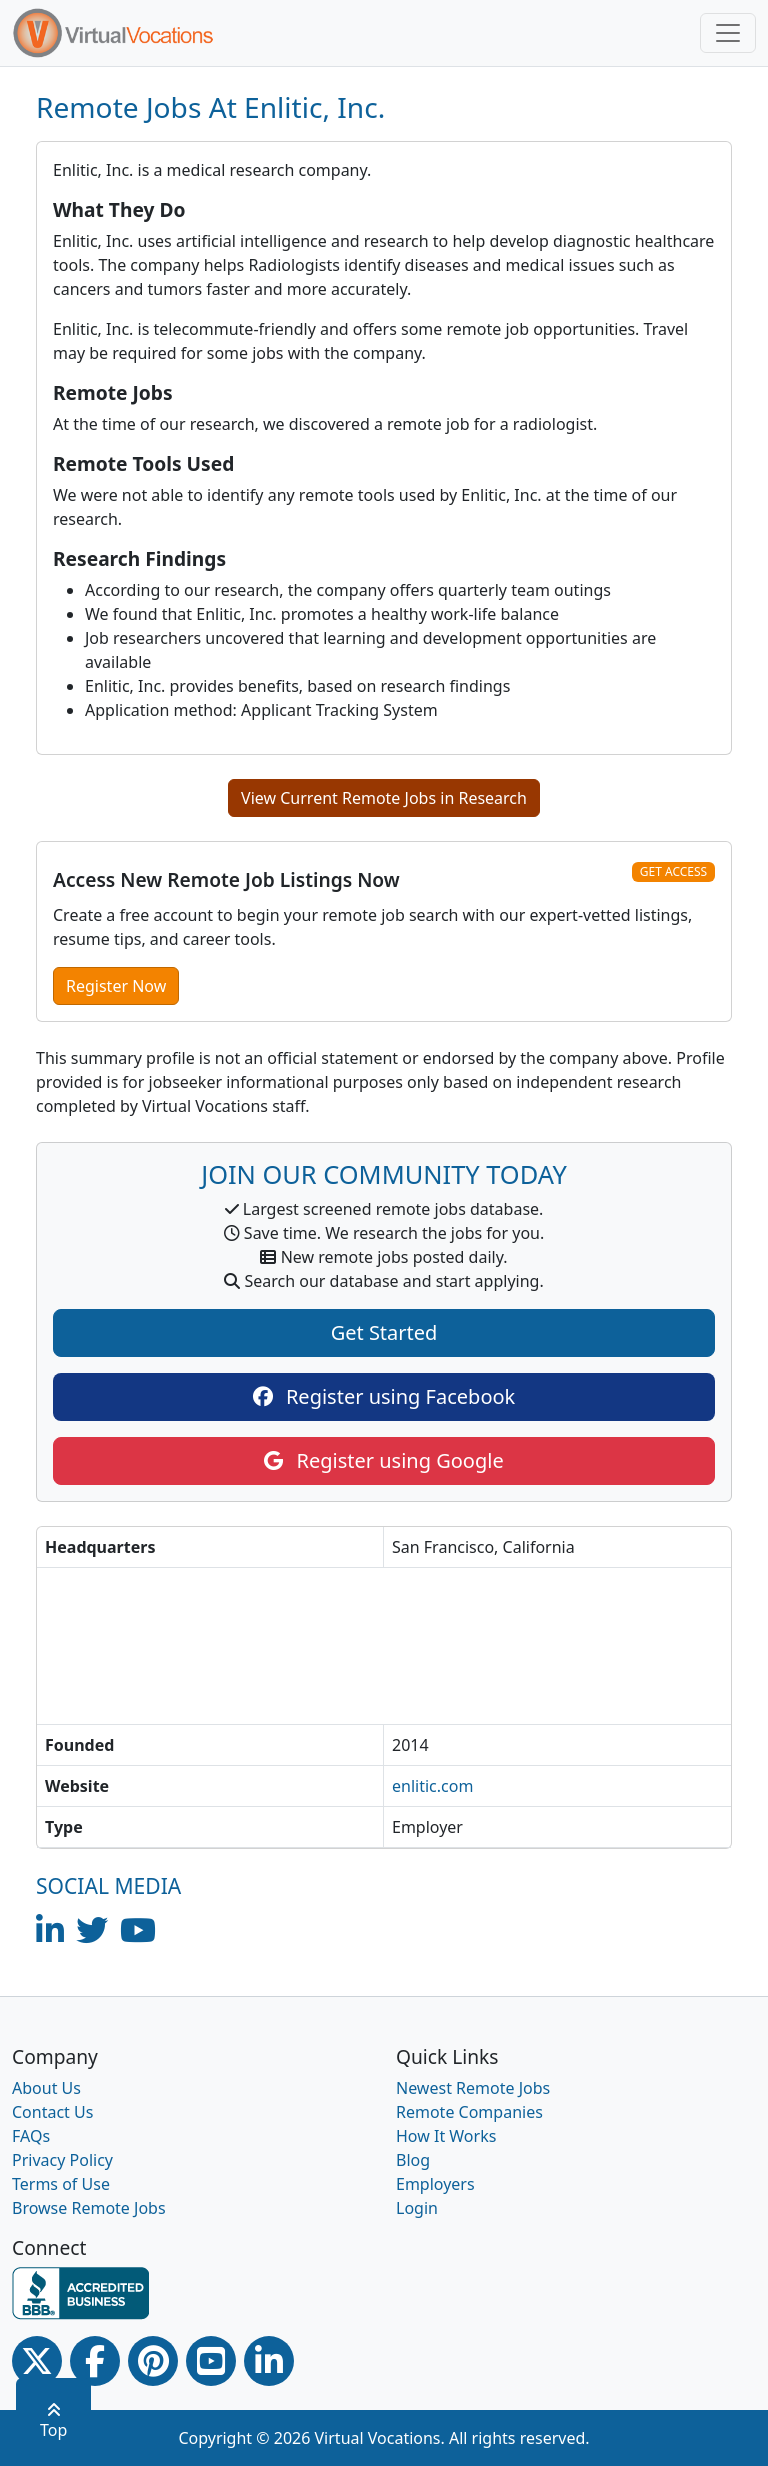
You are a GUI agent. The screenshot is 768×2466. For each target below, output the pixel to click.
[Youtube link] (211, 2361)
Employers (435, 2184)
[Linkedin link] (269, 2361)
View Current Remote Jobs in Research (384, 798)
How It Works (446, 2136)
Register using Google (383, 1460)
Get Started (384, 1332)
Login (417, 2208)
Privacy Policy (62, 2160)
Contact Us (52, 2112)
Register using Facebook (384, 1396)
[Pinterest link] (153, 2361)
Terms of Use (61, 2184)
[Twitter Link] (37, 2361)
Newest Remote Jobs (473, 2088)
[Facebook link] (95, 2361)
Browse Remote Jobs (89, 2208)
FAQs (31, 2136)
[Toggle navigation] (728, 33)
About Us (46, 2088)
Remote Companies (469, 2112)
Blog (413, 2160)
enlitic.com (432, 1786)
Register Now (116, 986)
